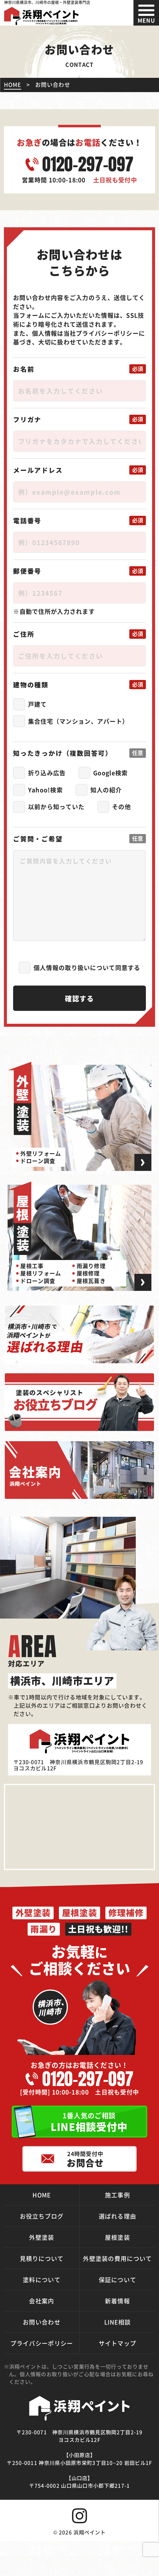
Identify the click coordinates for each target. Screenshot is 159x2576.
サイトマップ (117, 2343)
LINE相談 (117, 2322)
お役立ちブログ (42, 2216)
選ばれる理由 (117, 2216)
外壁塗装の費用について (117, 2258)
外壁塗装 (41, 2237)
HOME (41, 2195)
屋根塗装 (117, 2237)
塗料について (42, 2279)
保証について (117, 2279)
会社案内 (41, 2300)
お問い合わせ (42, 2322)
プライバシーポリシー (107, 333)
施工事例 (117, 2195)
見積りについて (42, 2258)
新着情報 (117, 2300)
